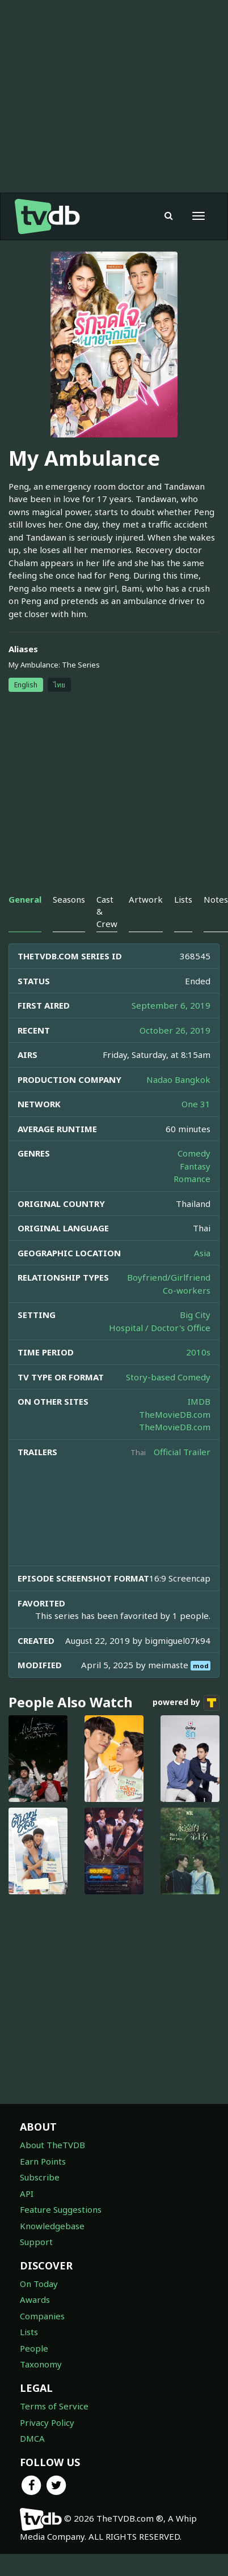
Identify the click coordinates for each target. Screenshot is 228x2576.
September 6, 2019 (171, 1005)
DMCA (32, 2438)
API (26, 2193)
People (34, 2348)
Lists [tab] (183, 899)
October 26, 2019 (175, 1030)
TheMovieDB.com (174, 1414)
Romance (192, 1178)
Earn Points (43, 2161)
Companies (42, 2316)
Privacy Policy (47, 2422)
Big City (195, 1314)
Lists (29, 2331)
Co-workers (186, 1290)
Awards (35, 2299)
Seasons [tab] (69, 899)
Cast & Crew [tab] (106, 911)
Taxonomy (41, 2364)
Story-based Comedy (168, 1377)
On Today (39, 2283)
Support (36, 2241)
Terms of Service (54, 2406)
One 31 (195, 1104)
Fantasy (195, 1166)
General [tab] (25, 899)
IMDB (199, 1401)
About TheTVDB (52, 2144)
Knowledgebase (52, 2225)
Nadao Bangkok (178, 1079)
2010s (198, 1352)
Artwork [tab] (146, 899)
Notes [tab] (216, 899)
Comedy (194, 1153)
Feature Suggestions (61, 2209)
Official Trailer (182, 1451)
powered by (186, 1703)
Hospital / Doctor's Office (159, 1327)
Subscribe (40, 2177)
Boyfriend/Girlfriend (168, 1277)
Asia (202, 1253)
